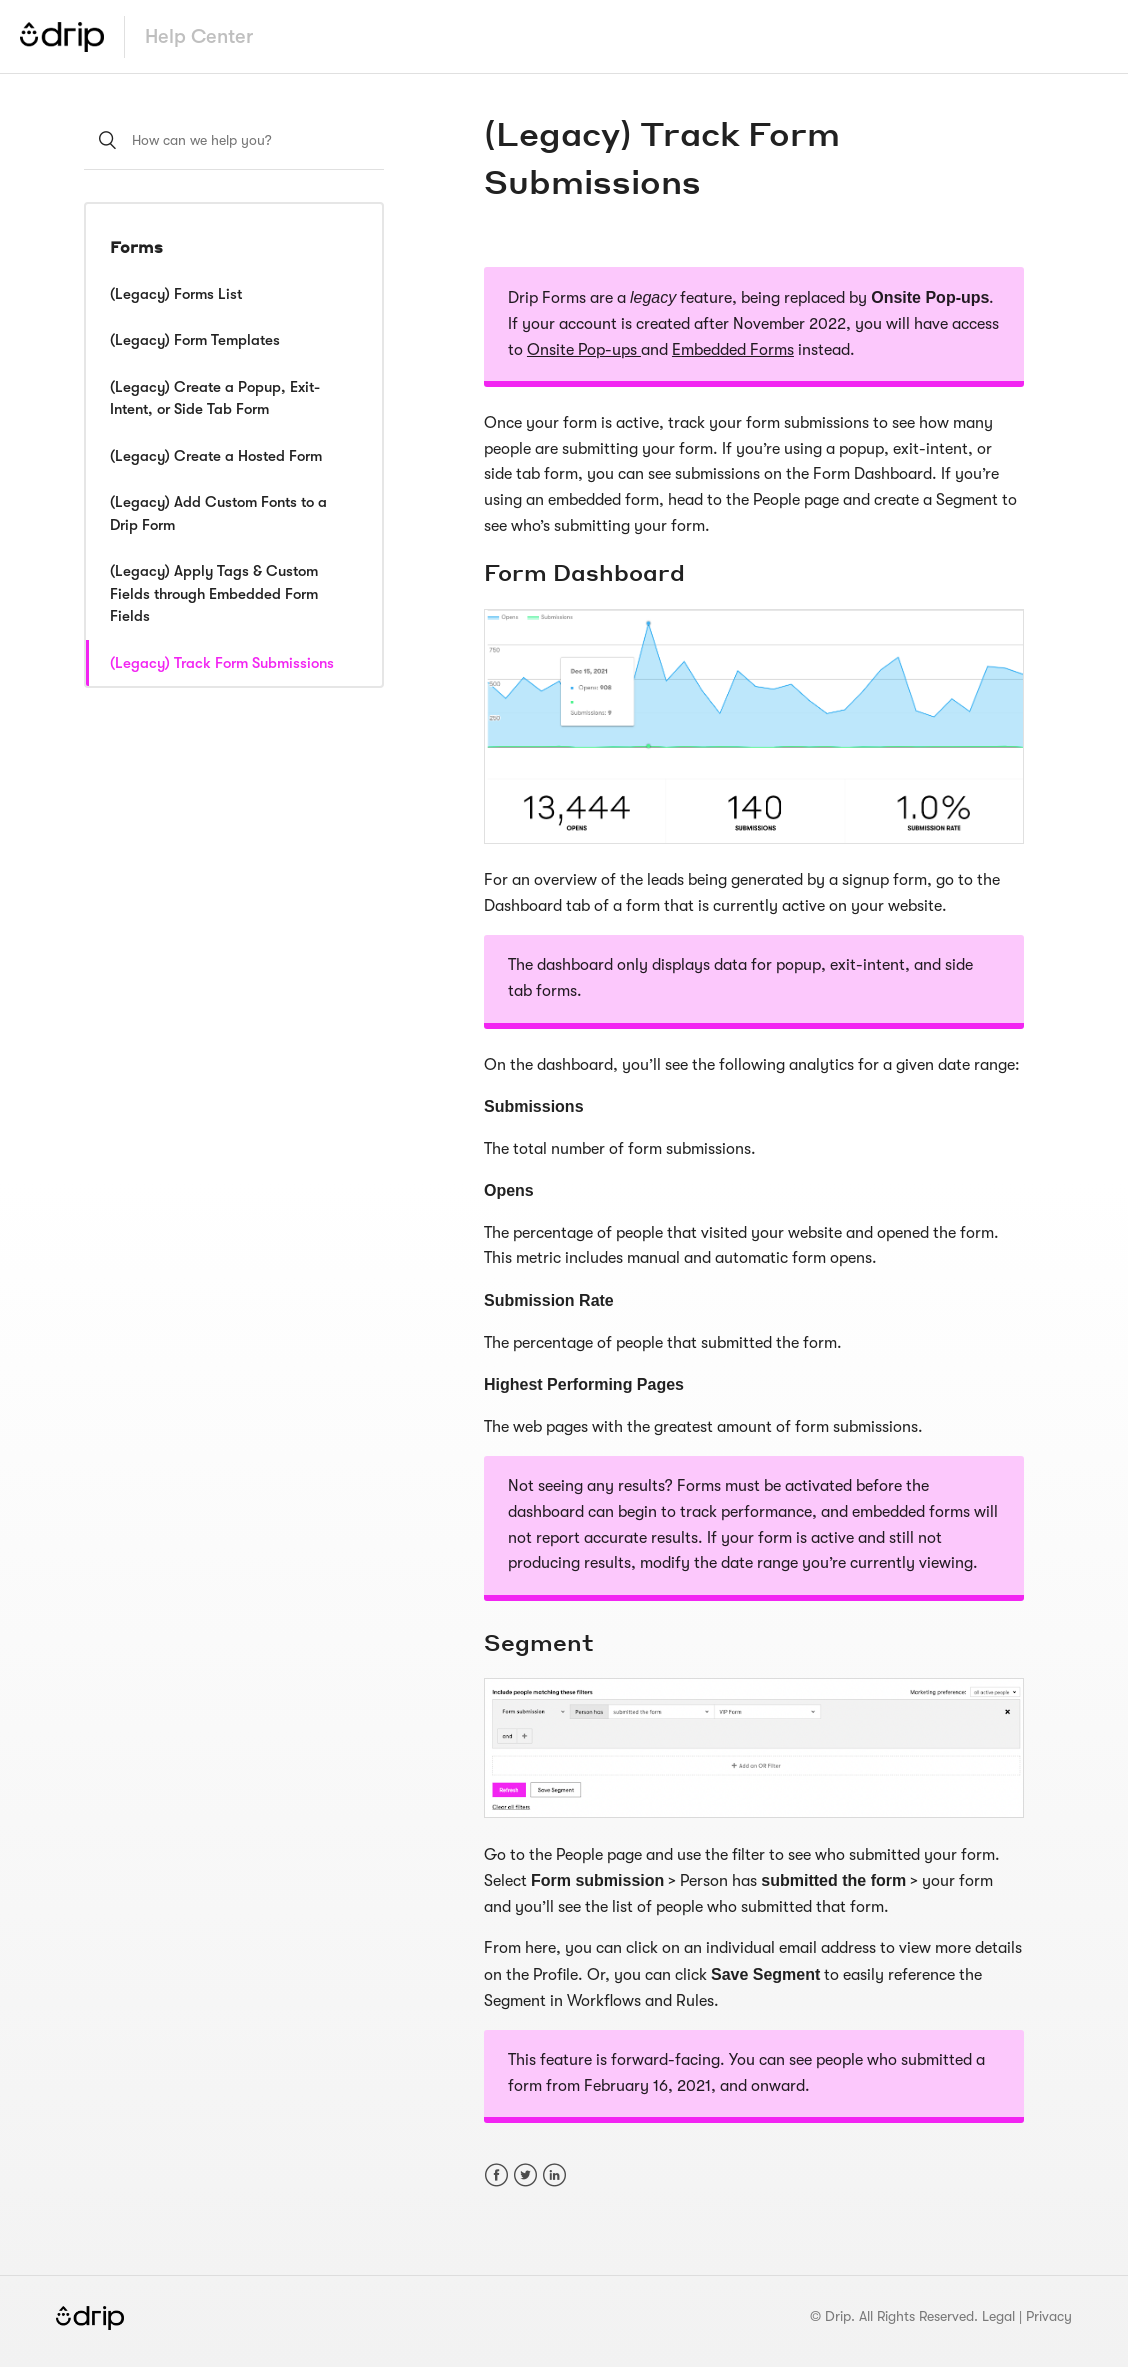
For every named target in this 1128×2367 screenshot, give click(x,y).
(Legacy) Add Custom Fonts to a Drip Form (218, 513)
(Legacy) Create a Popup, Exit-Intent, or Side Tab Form (215, 398)
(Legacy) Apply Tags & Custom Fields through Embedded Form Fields (214, 593)
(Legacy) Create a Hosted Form (216, 456)
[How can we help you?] (234, 140)
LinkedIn (554, 2175)
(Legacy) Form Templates (195, 340)
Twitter (525, 2175)
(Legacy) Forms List (176, 294)
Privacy (1049, 2316)
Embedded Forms (733, 350)
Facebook (496, 2175)
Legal (998, 2316)
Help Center (199, 36)
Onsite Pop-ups (584, 350)
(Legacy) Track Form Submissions (222, 663)
